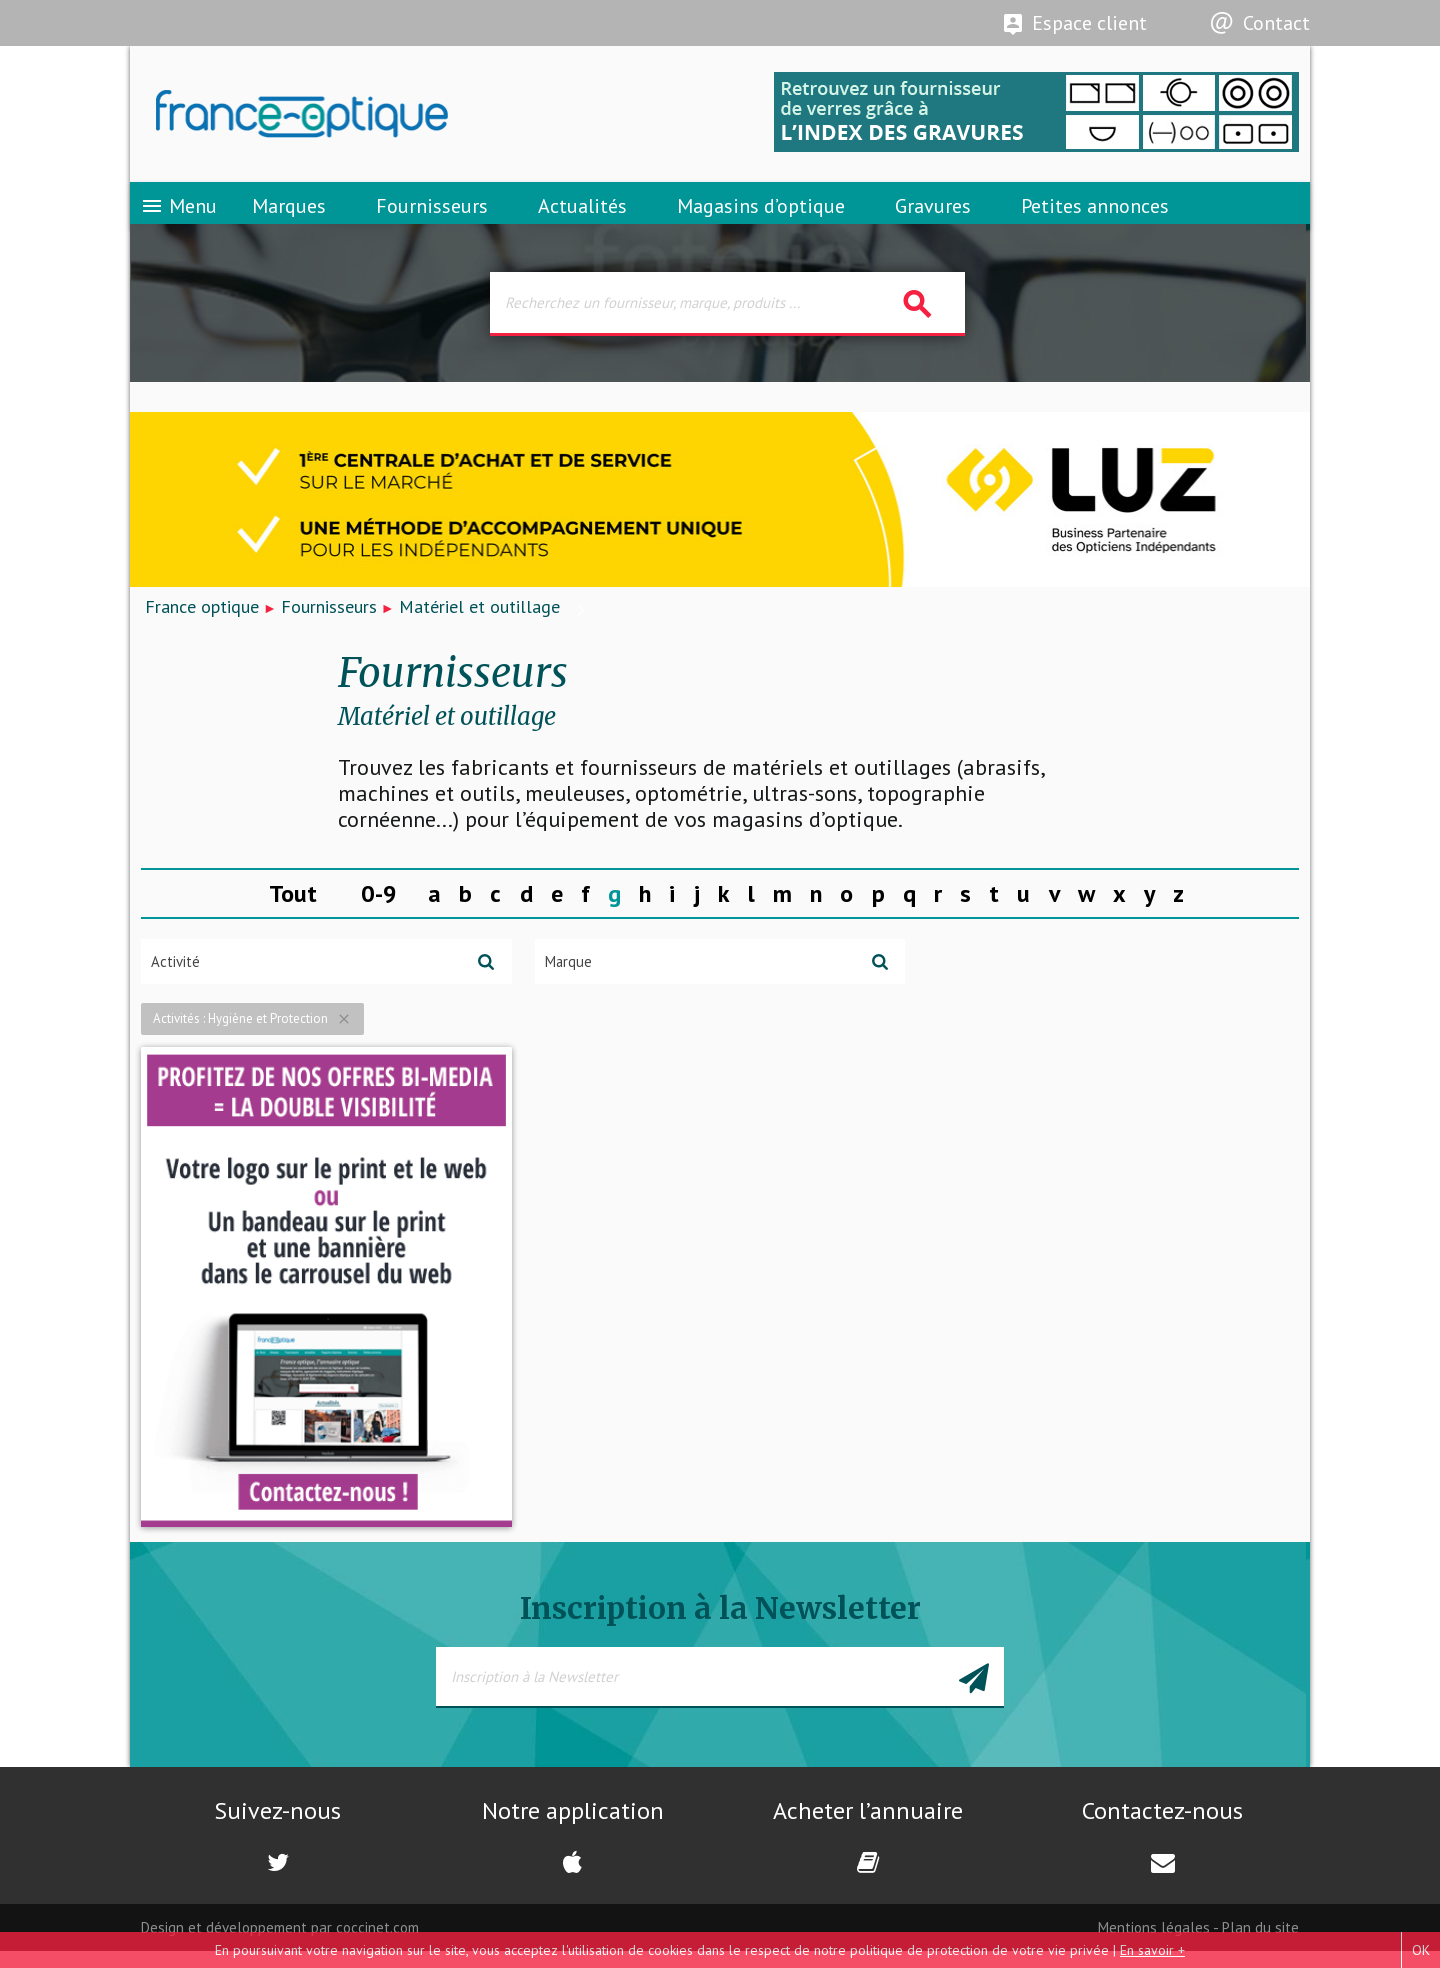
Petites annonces (1095, 215)
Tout (293, 908)
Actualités (582, 215)
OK (1421, 1950)
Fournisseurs (432, 215)
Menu (178, 215)
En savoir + (1152, 1950)
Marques (289, 215)
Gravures (933, 215)
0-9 (379, 908)
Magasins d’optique (761, 215)
